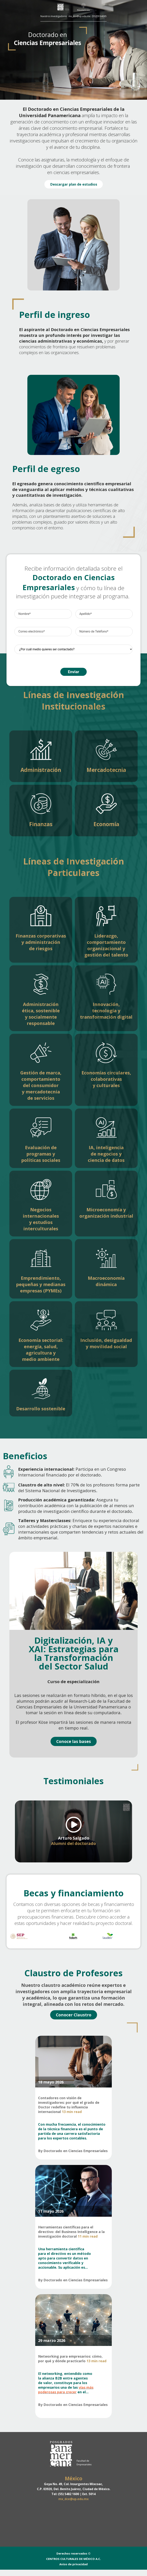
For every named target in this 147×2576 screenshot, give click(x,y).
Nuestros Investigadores (53, 16)
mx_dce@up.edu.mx (79, 16)
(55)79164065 (99, 16)
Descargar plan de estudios (73, 184)
